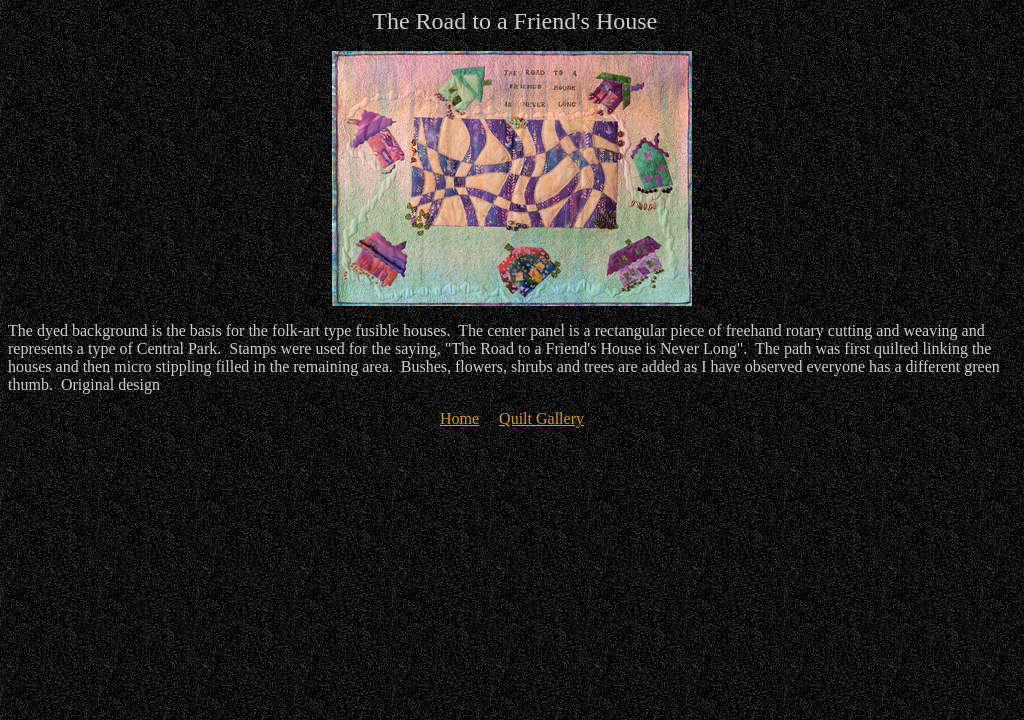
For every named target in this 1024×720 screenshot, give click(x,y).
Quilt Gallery (541, 418)
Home (459, 418)
